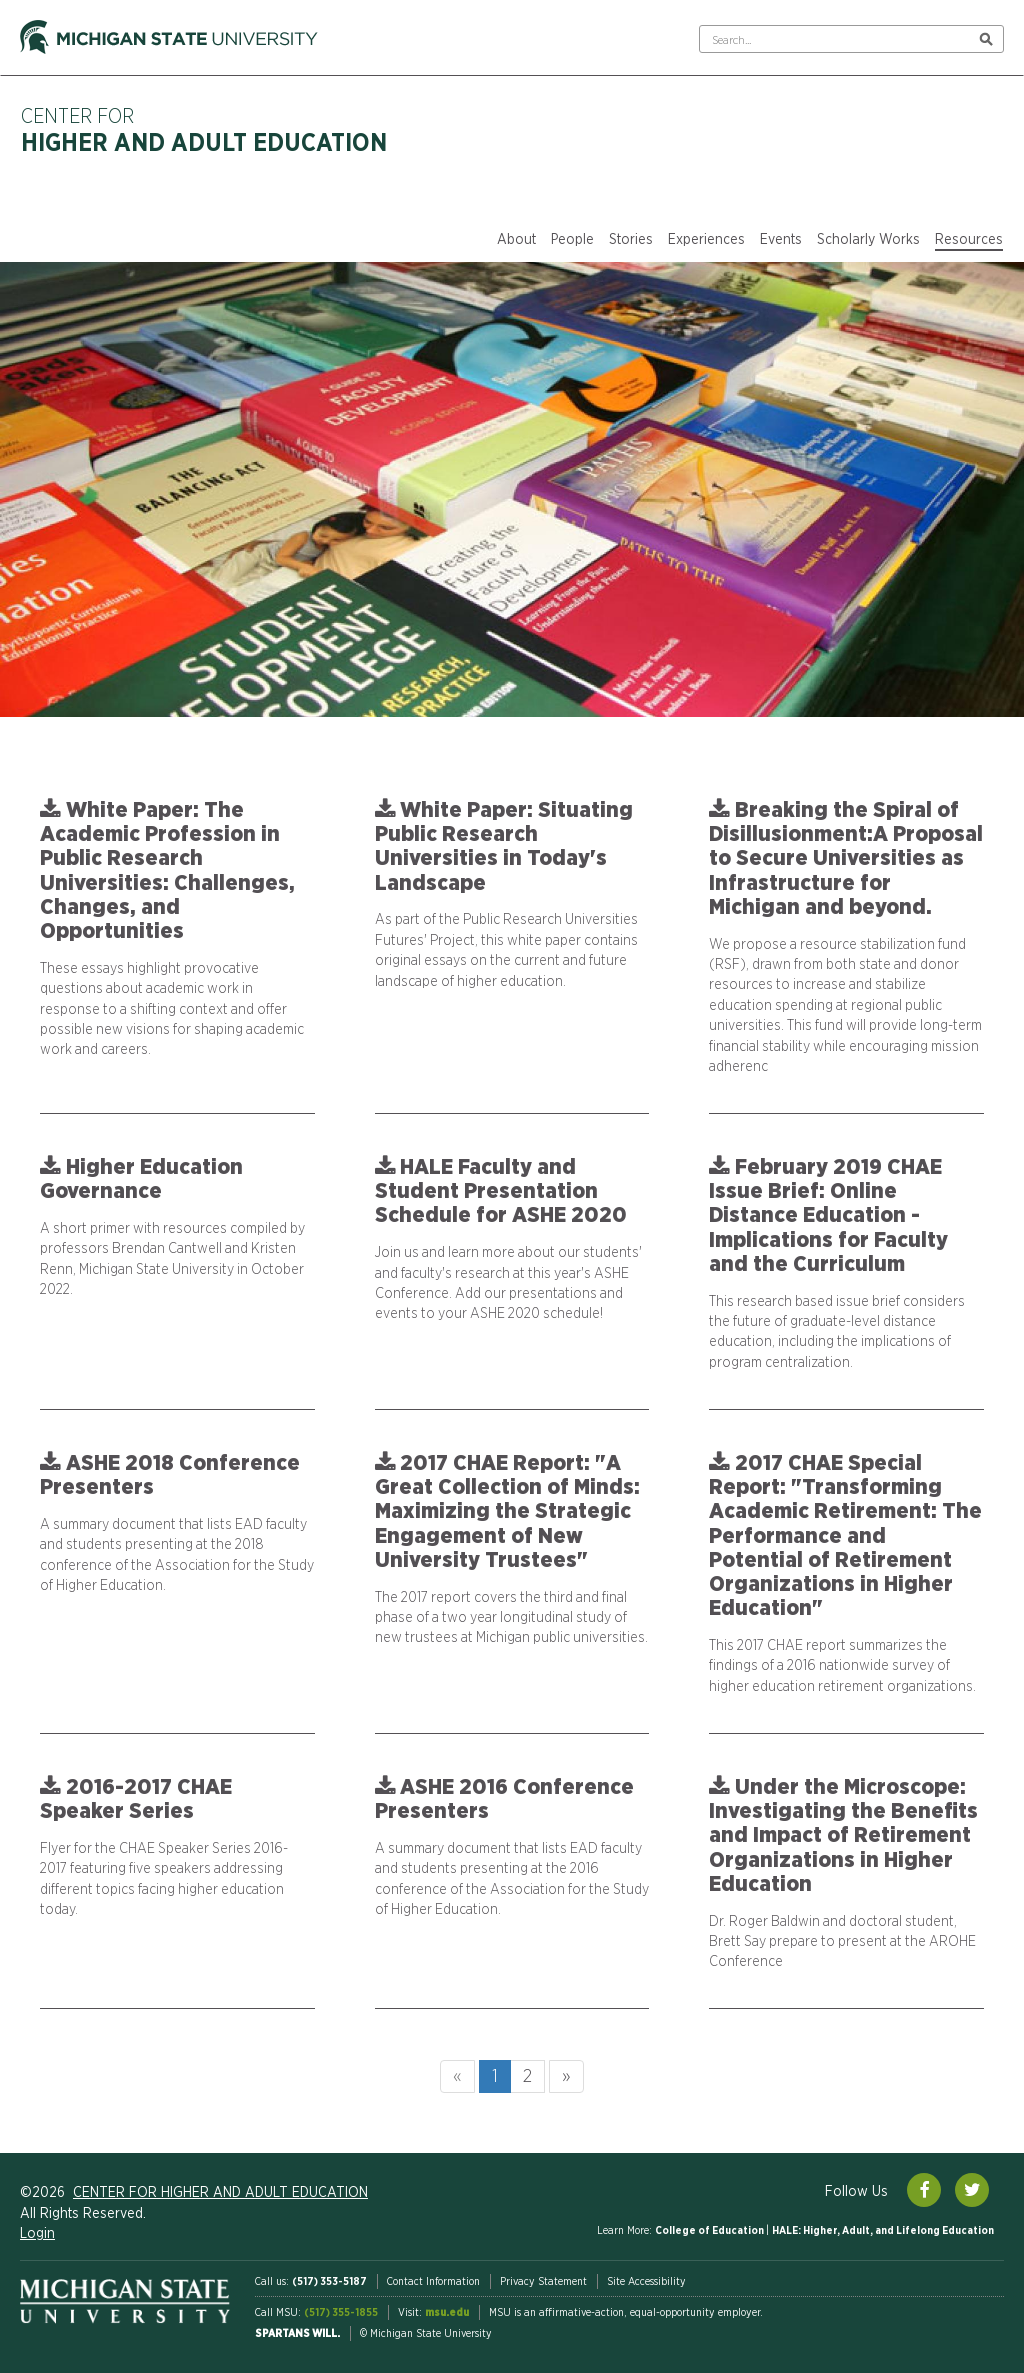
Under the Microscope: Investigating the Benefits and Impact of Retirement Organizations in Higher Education (843, 1835)
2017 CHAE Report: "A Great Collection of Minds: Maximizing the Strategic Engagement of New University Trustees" (507, 1511)
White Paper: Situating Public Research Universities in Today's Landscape (504, 846)
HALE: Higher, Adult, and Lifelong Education (883, 2230)
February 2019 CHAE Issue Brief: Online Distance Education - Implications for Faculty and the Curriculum (828, 1215)
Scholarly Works (868, 240)
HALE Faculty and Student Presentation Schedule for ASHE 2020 (501, 1191)
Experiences (706, 240)
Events (781, 240)
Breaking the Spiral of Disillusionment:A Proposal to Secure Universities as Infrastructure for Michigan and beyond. (846, 858)
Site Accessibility (646, 2281)
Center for (204, 131)
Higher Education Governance (141, 1179)
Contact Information (433, 2281)
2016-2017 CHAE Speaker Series (136, 1799)
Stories (631, 240)
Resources (969, 240)
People (572, 240)
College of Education (710, 2230)
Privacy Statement (543, 2281)
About (516, 240)
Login (37, 2234)
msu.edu (447, 2312)
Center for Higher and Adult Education (220, 2193)
